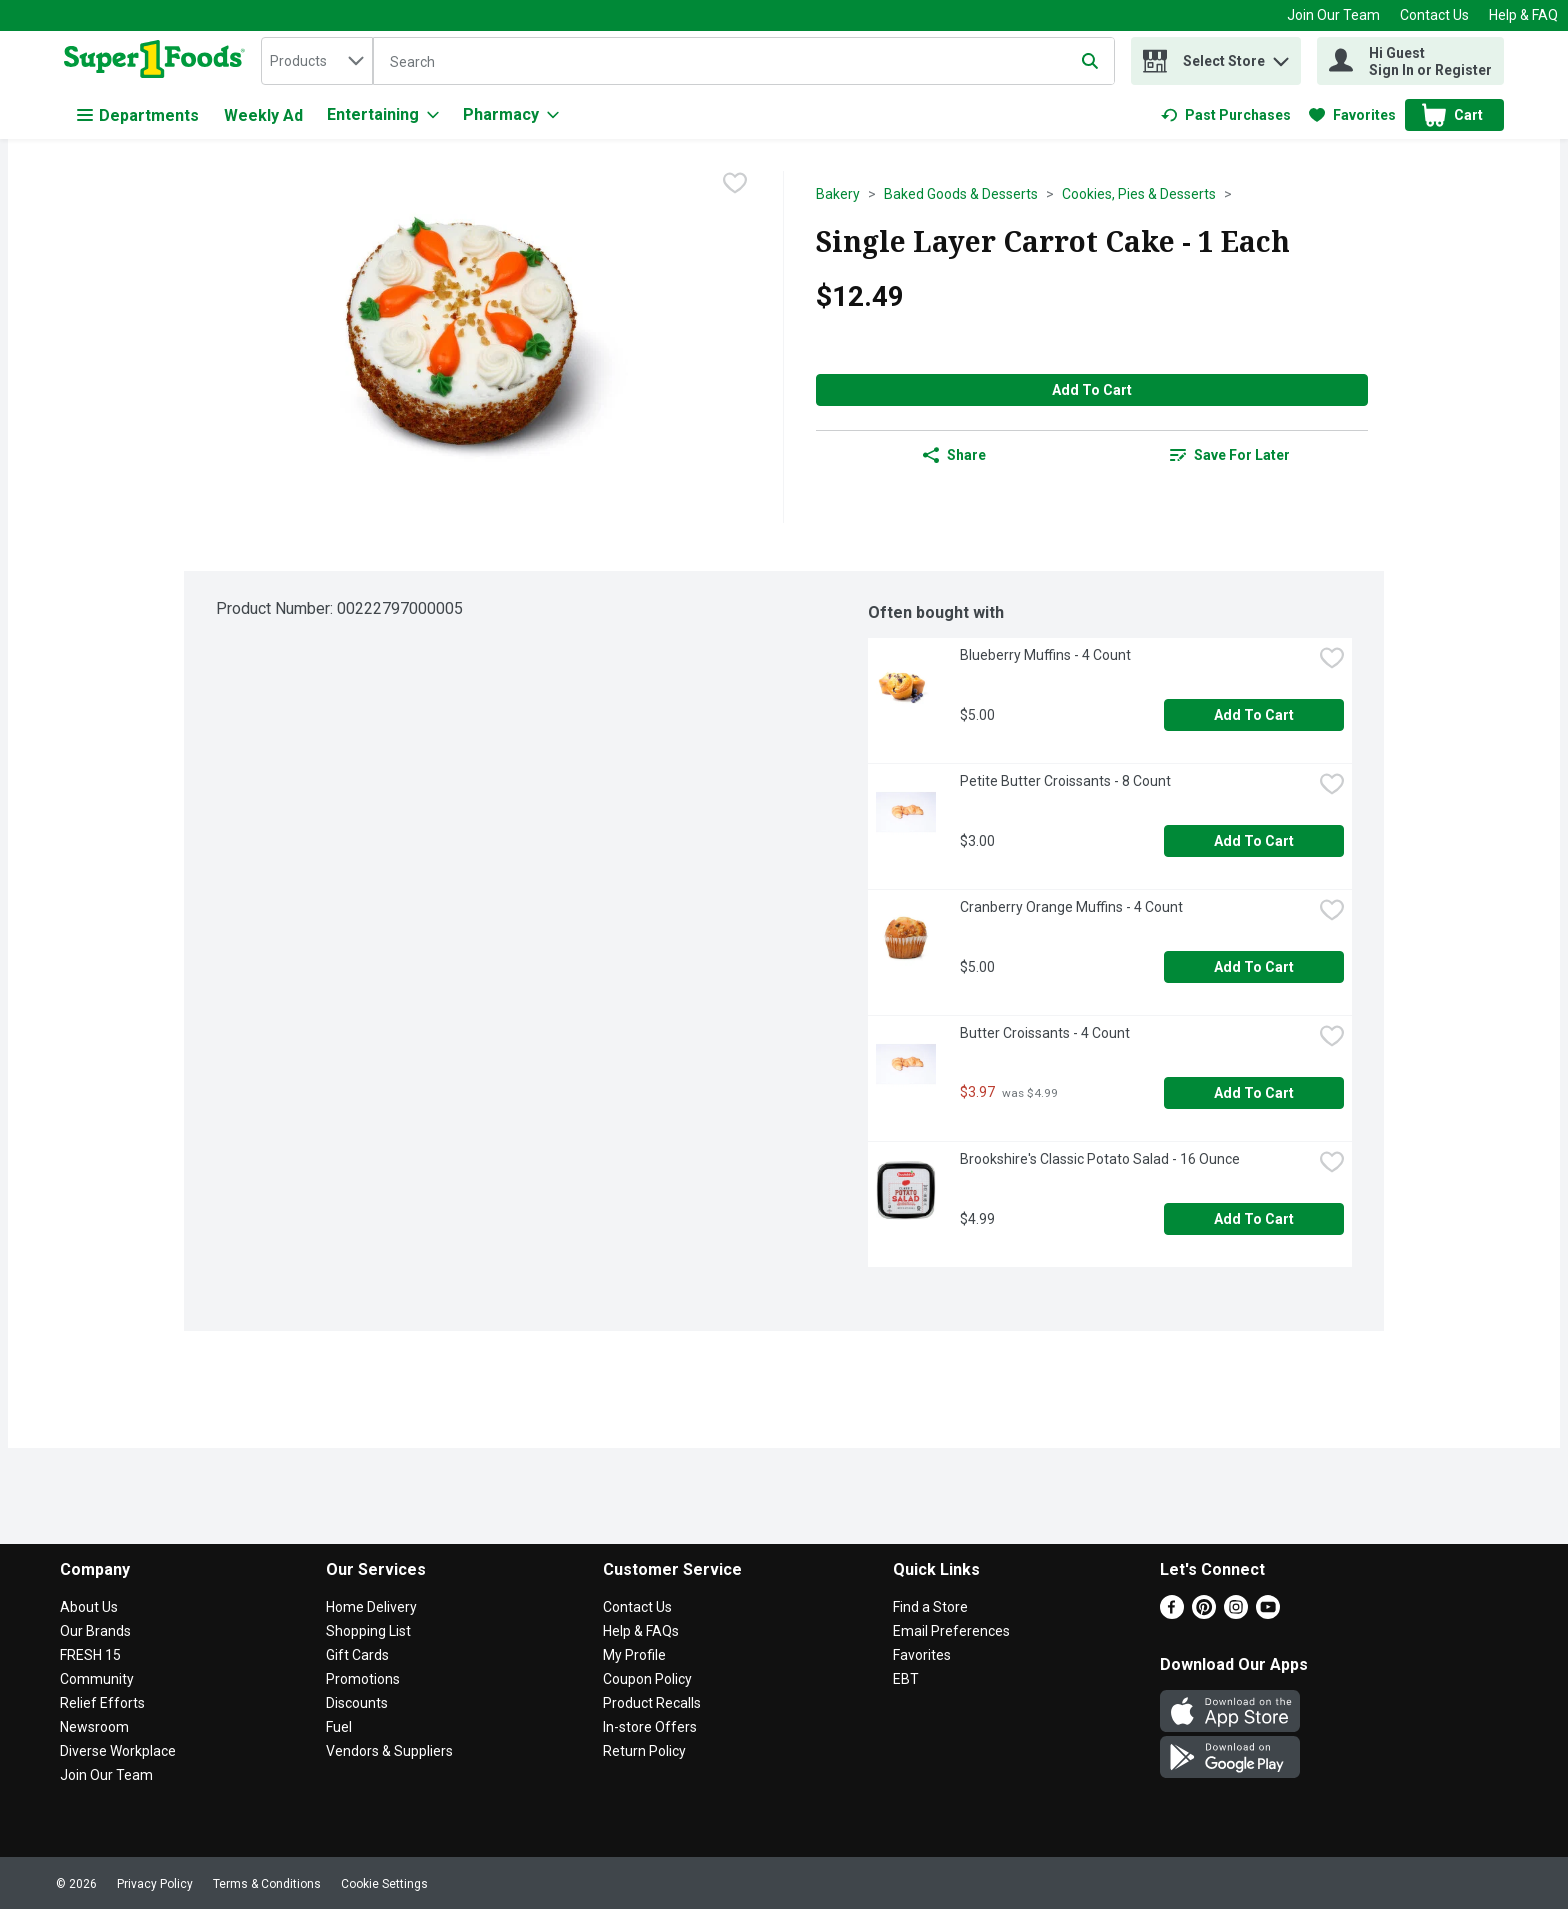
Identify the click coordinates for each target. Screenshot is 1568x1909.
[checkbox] (735, 185)
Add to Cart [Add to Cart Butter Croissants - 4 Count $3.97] (1254, 1093)
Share (954, 455)
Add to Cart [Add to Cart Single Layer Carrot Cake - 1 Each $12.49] (1092, 390)
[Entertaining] (383, 115)
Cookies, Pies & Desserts (1139, 194)
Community (97, 1679)
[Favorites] (1352, 115)
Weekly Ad (263, 115)
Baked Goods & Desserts (961, 194)
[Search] (744, 62)
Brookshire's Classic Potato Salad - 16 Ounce (1100, 1159)
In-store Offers (650, 1727)
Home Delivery (371, 1607)
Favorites (922, 1655)
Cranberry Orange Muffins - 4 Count (1071, 907)
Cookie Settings (384, 1884)
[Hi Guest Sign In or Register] (1410, 61)
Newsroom (94, 1727)
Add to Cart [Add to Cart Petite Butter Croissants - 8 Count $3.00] (1254, 841)
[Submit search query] (1090, 61)
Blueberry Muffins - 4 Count (1045, 655)
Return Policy (644, 1751)
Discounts (357, 1703)
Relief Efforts (102, 1703)
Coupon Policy (647, 1679)
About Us (89, 1607)
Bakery (838, 194)
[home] (158, 61)
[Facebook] (1172, 1613)
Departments (138, 115)
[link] (1226, 115)
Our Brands (95, 1631)
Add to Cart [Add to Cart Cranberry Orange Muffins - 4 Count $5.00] (1254, 967)
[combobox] (317, 61)
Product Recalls (652, 1703)
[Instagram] (1236, 1613)
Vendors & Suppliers (389, 1751)
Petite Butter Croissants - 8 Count (1065, 781)
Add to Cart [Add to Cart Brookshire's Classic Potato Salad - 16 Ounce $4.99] (1254, 1219)
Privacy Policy (155, 1884)
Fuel (339, 1727)
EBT (906, 1679)
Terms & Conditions (267, 1884)
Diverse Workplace (118, 1751)
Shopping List (368, 1631)
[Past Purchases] (1226, 115)
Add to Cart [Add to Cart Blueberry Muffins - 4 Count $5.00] (1254, 715)
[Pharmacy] (511, 115)
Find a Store (930, 1607)
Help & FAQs (641, 1631)
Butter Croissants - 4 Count (1045, 1033)
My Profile (634, 1655)
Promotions (363, 1679)
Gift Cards (357, 1655)
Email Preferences (951, 1631)
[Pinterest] (1204, 1613)
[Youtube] (1268, 1613)
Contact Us (1434, 15)
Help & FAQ (1523, 15)
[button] (1281, 56)
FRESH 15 (90, 1655)
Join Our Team (1333, 15)
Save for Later (1230, 455)
